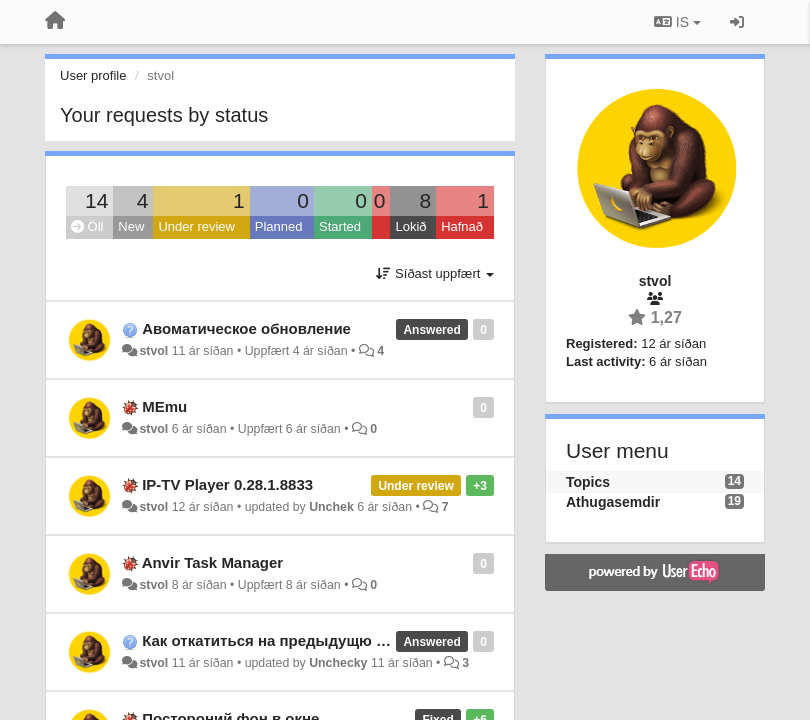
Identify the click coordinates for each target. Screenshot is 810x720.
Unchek (331, 507)
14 (96, 200)
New (131, 226)
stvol (153, 351)
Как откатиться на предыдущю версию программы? (337, 640)
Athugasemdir (613, 502)
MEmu (164, 406)
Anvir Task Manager (212, 562)
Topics (588, 482)
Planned (279, 226)
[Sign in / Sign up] (737, 22)
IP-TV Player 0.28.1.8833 (227, 484)
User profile (93, 75)
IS (677, 22)
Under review (196, 226)
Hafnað (462, 226)
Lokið (410, 226)
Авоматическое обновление (246, 328)
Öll (87, 226)
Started (340, 226)
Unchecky (338, 663)
